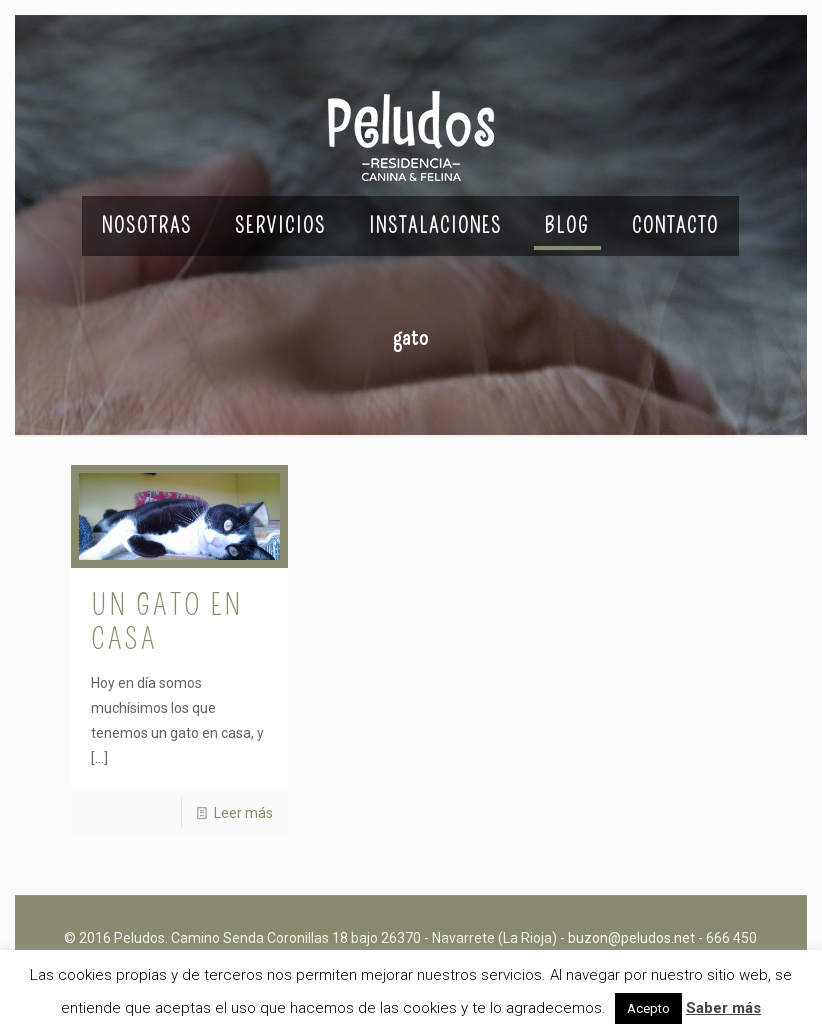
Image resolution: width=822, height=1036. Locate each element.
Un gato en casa (167, 622)
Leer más (243, 813)
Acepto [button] (648, 1008)
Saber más (723, 1008)
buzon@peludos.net (631, 938)
